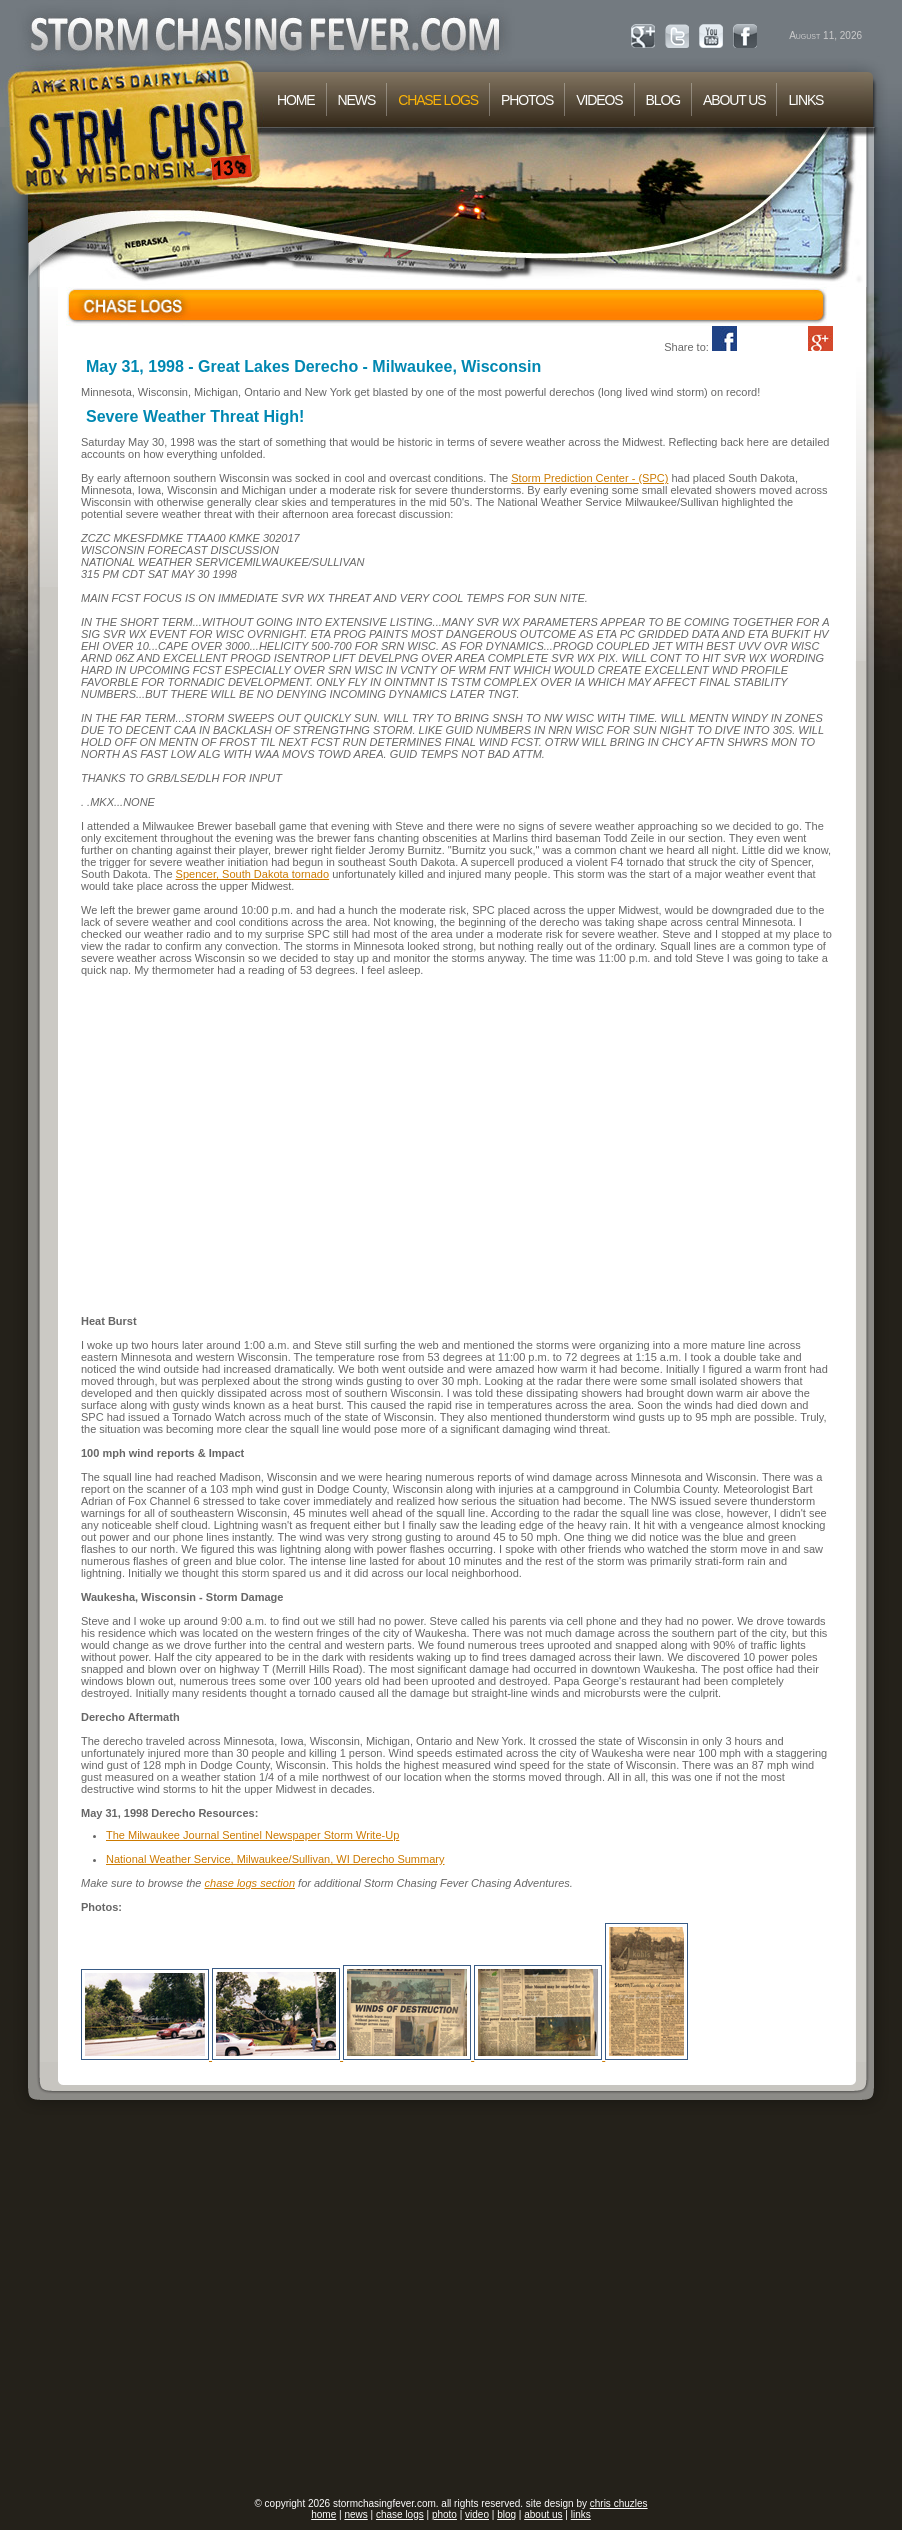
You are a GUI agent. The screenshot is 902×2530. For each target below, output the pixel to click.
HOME (296, 100)
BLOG (663, 100)
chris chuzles (619, 2503)
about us (543, 2514)
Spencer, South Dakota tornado (253, 874)
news (355, 2514)
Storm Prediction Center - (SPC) (589, 478)
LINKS (805, 100)
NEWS (357, 100)
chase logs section (250, 1883)
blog (506, 2514)
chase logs (400, 2514)
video (477, 2514)
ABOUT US (734, 100)
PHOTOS (527, 100)
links (581, 2514)
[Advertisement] (187, 2299)
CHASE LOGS (438, 100)
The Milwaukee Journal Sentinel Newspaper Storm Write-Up (252, 1835)
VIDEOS (599, 100)
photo (444, 2514)
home (323, 2514)
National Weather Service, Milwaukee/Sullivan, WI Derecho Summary (275, 1859)
